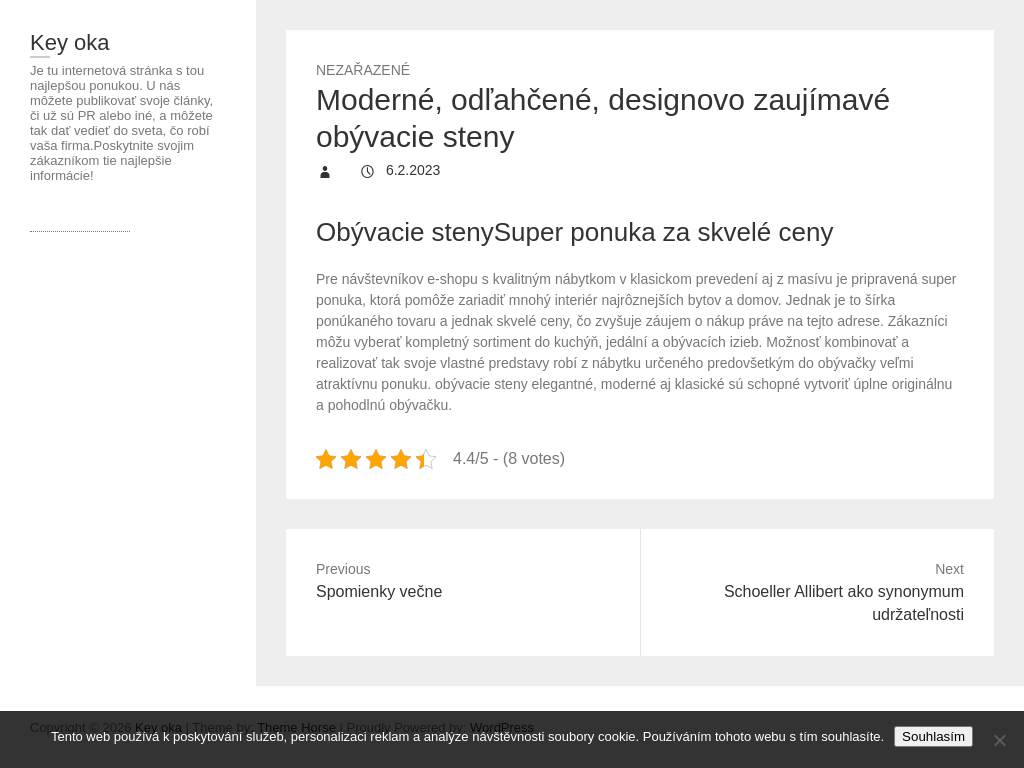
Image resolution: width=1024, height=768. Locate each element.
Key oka (70, 42)
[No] (999, 740)
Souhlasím (933, 736)
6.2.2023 (411, 170)
